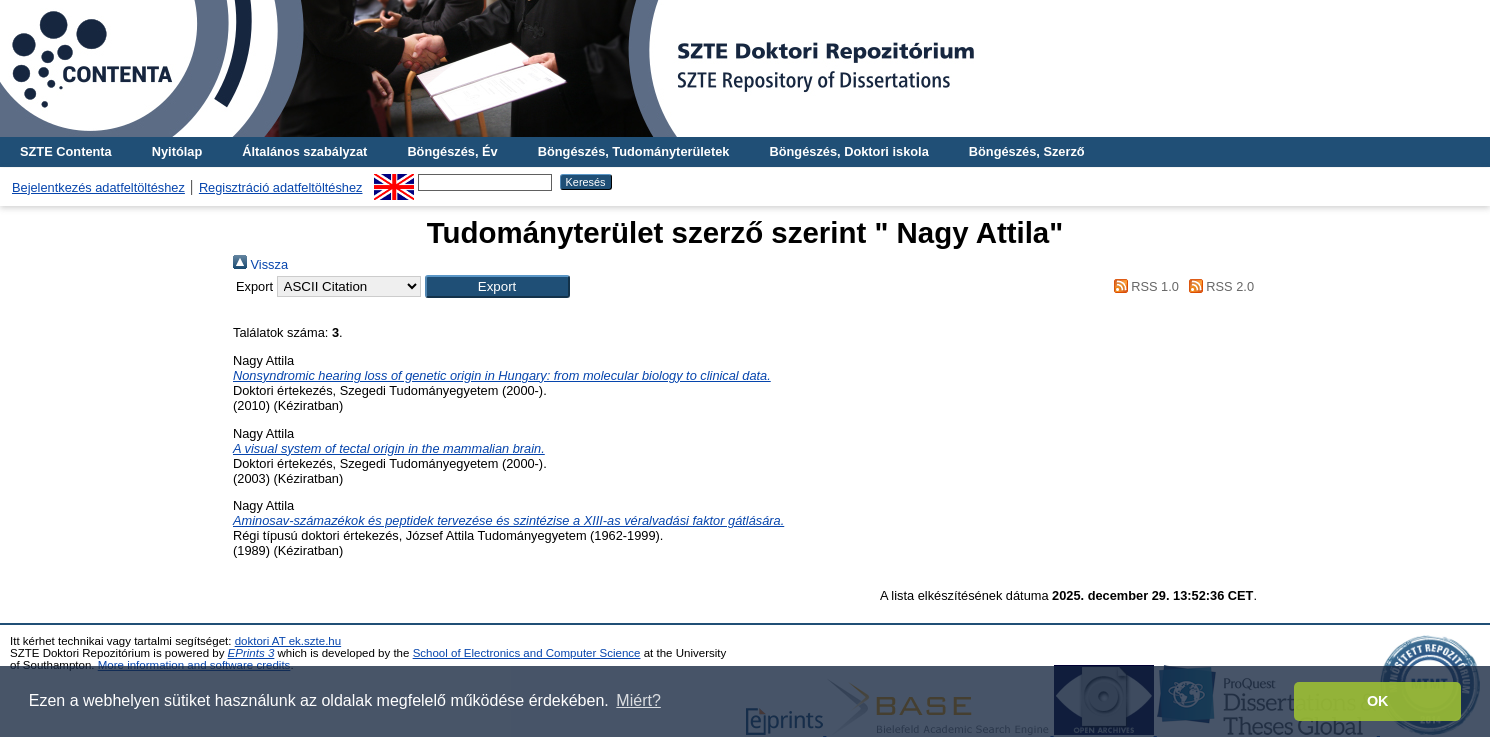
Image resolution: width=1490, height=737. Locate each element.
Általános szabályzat (304, 151)
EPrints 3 (251, 653)
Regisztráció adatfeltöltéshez (281, 187)
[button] (497, 286)
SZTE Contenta (66, 151)
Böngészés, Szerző (1027, 151)
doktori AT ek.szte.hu (288, 641)
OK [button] (1378, 701)
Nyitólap (177, 151)
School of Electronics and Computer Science (527, 653)
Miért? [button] (638, 700)
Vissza (260, 264)
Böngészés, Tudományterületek (634, 151)
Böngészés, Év (452, 151)
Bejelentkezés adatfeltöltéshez (98, 187)
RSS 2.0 (1218, 286)
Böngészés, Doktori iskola (848, 151)
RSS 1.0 (1143, 286)
